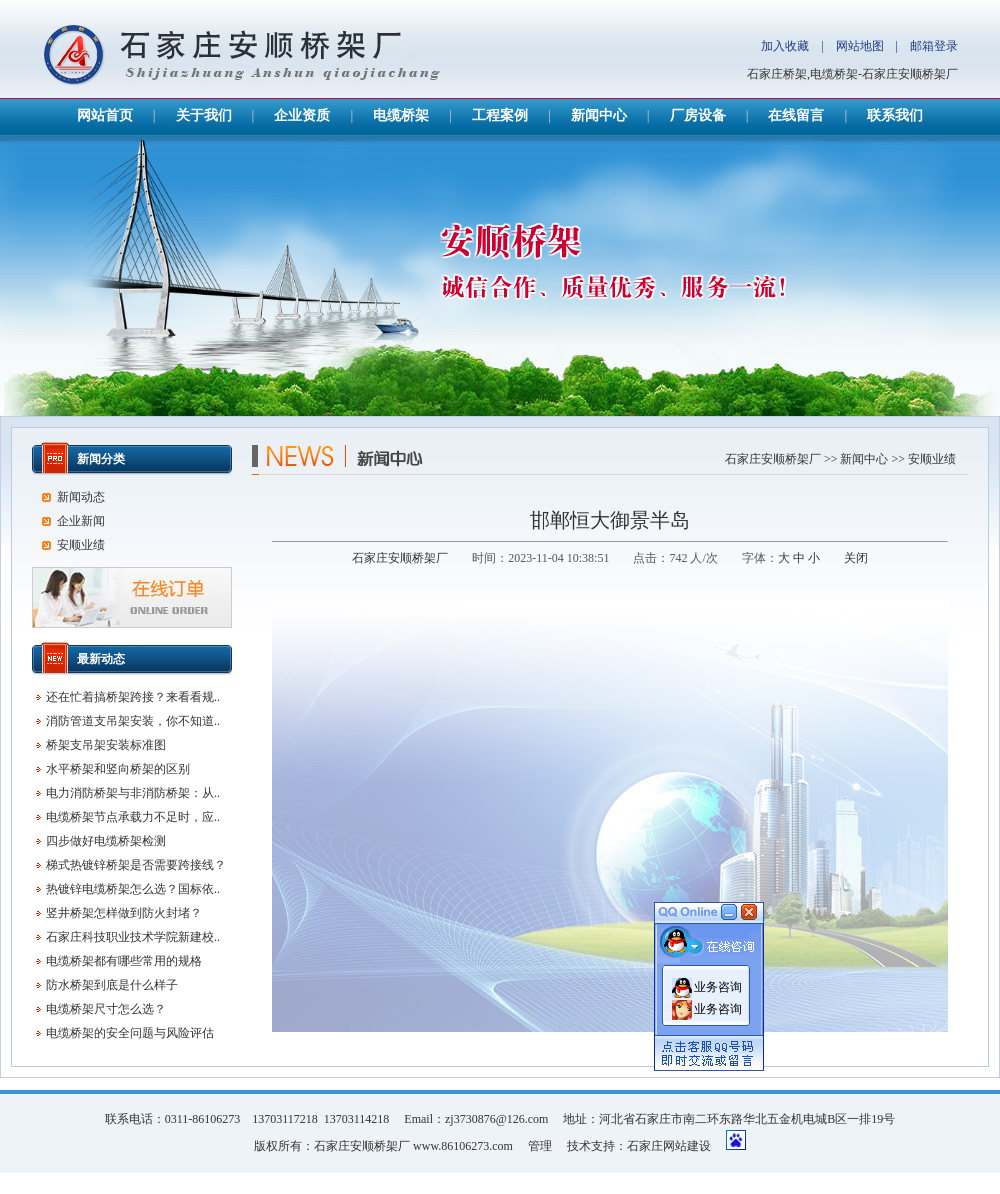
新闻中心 (599, 115)
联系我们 (895, 115)
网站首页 (105, 115)
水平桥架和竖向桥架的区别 (118, 769)
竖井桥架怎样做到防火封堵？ (124, 913)
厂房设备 (698, 115)
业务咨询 (718, 979)
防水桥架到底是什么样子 (112, 985)
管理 (540, 1146)
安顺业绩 (932, 459)
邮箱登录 (934, 46)
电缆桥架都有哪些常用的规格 (124, 961)
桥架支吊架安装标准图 (106, 745)
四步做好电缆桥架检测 (106, 841)
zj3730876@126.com (496, 1119)
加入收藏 (785, 46)
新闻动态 (81, 497)
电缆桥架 (401, 115)
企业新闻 (81, 521)
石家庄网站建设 (669, 1146)
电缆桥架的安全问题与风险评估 (130, 1033)
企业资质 (302, 115)
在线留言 (796, 115)
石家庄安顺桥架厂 (773, 459)
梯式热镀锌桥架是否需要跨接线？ (136, 865)
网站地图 (860, 46)
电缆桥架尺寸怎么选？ (106, 1009)
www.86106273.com (463, 1146)
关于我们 (204, 115)
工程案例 (500, 115)
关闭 (856, 558)
